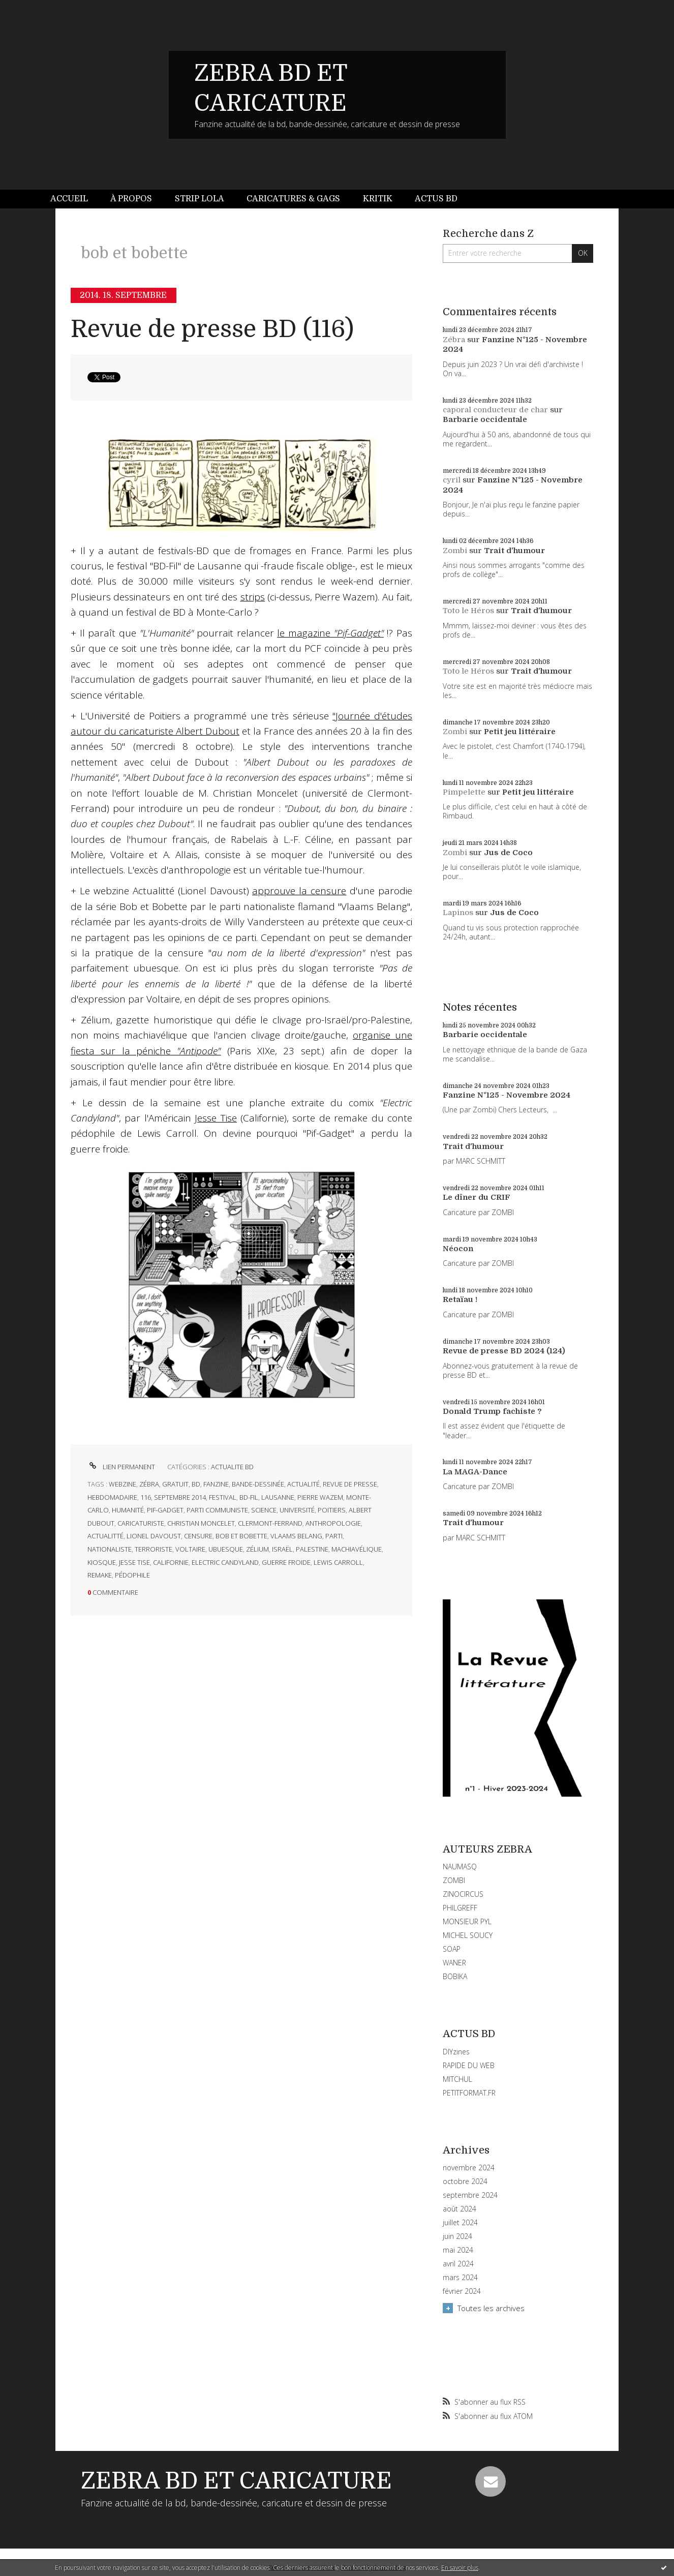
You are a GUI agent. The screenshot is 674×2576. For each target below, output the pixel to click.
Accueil (69, 198)
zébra (149, 1484)
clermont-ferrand (270, 1523)
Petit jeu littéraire (520, 731)
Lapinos (458, 912)
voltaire (190, 1549)
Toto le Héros (468, 610)
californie (171, 1562)
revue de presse (350, 1484)
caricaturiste (140, 1523)
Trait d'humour (514, 550)
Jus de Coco (508, 852)
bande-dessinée (258, 1484)
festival (222, 1497)
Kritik (377, 198)
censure (198, 1535)
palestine (312, 1549)
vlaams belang (296, 1535)
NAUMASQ (460, 1866)
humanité (128, 1509)
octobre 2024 (465, 2181)
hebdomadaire (112, 1497)
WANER (454, 1962)
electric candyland (225, 1562)
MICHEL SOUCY (468, 1935)
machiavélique (356, 1549)
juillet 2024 (460, 2222)
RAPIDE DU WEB (469, 2065)
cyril (452, 479)
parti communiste (217, 1509)
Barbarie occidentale (485, 419)
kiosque (101, 1562)
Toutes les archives (491, 2308)
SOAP (452, 1949)
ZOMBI (454, 1880)
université (297, 1509)
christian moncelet (201, 1523)
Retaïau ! (460, 1299)
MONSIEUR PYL (467, 1921)
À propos (131, 198)
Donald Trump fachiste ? (492, 1411)
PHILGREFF (460, 1908)
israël (282, 1549)
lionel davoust (154, 1535)
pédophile (132, 1575)
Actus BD (436, 198)
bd (196, 1484)
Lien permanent (121, 1466)
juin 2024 (457, 2236)
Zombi (455, 550)
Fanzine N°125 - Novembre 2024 (506, 1095)
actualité (303, 1484)
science (264, 1509)
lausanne (277, 1497)
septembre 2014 (180, 1497)
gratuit (175, 1484)
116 (145, 1497)
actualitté (105, 1535)
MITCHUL (457, 2079)
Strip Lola (199, 198)
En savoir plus (459, 2567)
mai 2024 (458, 2250)
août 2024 (459, 2209)
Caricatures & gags (293, 198)
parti (334, 1535)
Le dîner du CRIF (476, 1197)
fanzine (216, 1484)
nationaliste (109, 1549)
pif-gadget (165, 1509)
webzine (122, 1484)
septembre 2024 (470, 2195)
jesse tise (134, 1562)
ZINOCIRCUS (463, 1894)
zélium (257, 1549)
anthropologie (333, 1523)
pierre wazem (320, 1497)
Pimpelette (464, 792)
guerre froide (286, 1562)
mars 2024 (460, 2277)
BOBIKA (455, 1976)
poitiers (332, 1509)
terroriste (153, 1549)
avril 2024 (458, 2263)
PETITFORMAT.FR (469, 2093)
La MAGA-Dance (475, 1471)
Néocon (458, 1248)
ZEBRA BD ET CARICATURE (236, 2481)
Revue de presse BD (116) (212, 329)
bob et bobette (241, 1535)
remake (99, 1575)
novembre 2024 (469, 2167)
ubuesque (225, 1549)
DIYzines (456, 2051)
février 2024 (462, 2291)
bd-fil (248, 1497)
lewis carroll (338, 1562)
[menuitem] (74, 199)
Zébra (454, 339)
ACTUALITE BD (232, 1466)
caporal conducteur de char (495, 409)
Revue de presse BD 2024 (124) (504, 1350)
